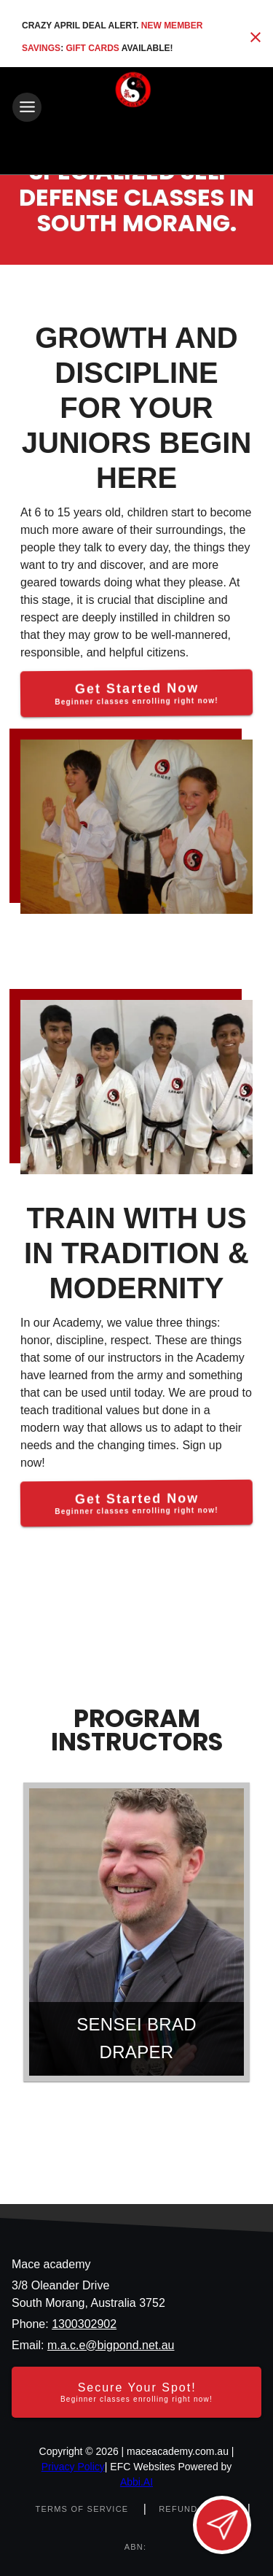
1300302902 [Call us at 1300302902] (84, 2324)
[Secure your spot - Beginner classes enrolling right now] (136, 2392)
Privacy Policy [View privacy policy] (73, 2466)
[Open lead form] (222, 2525)
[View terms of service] (83, 2509)
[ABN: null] (136, 2547)
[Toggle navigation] (26, 107)
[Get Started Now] (136, 693)
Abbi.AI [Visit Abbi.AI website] (136, 2482)
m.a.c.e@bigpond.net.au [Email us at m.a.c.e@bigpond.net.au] (111, 2345)
